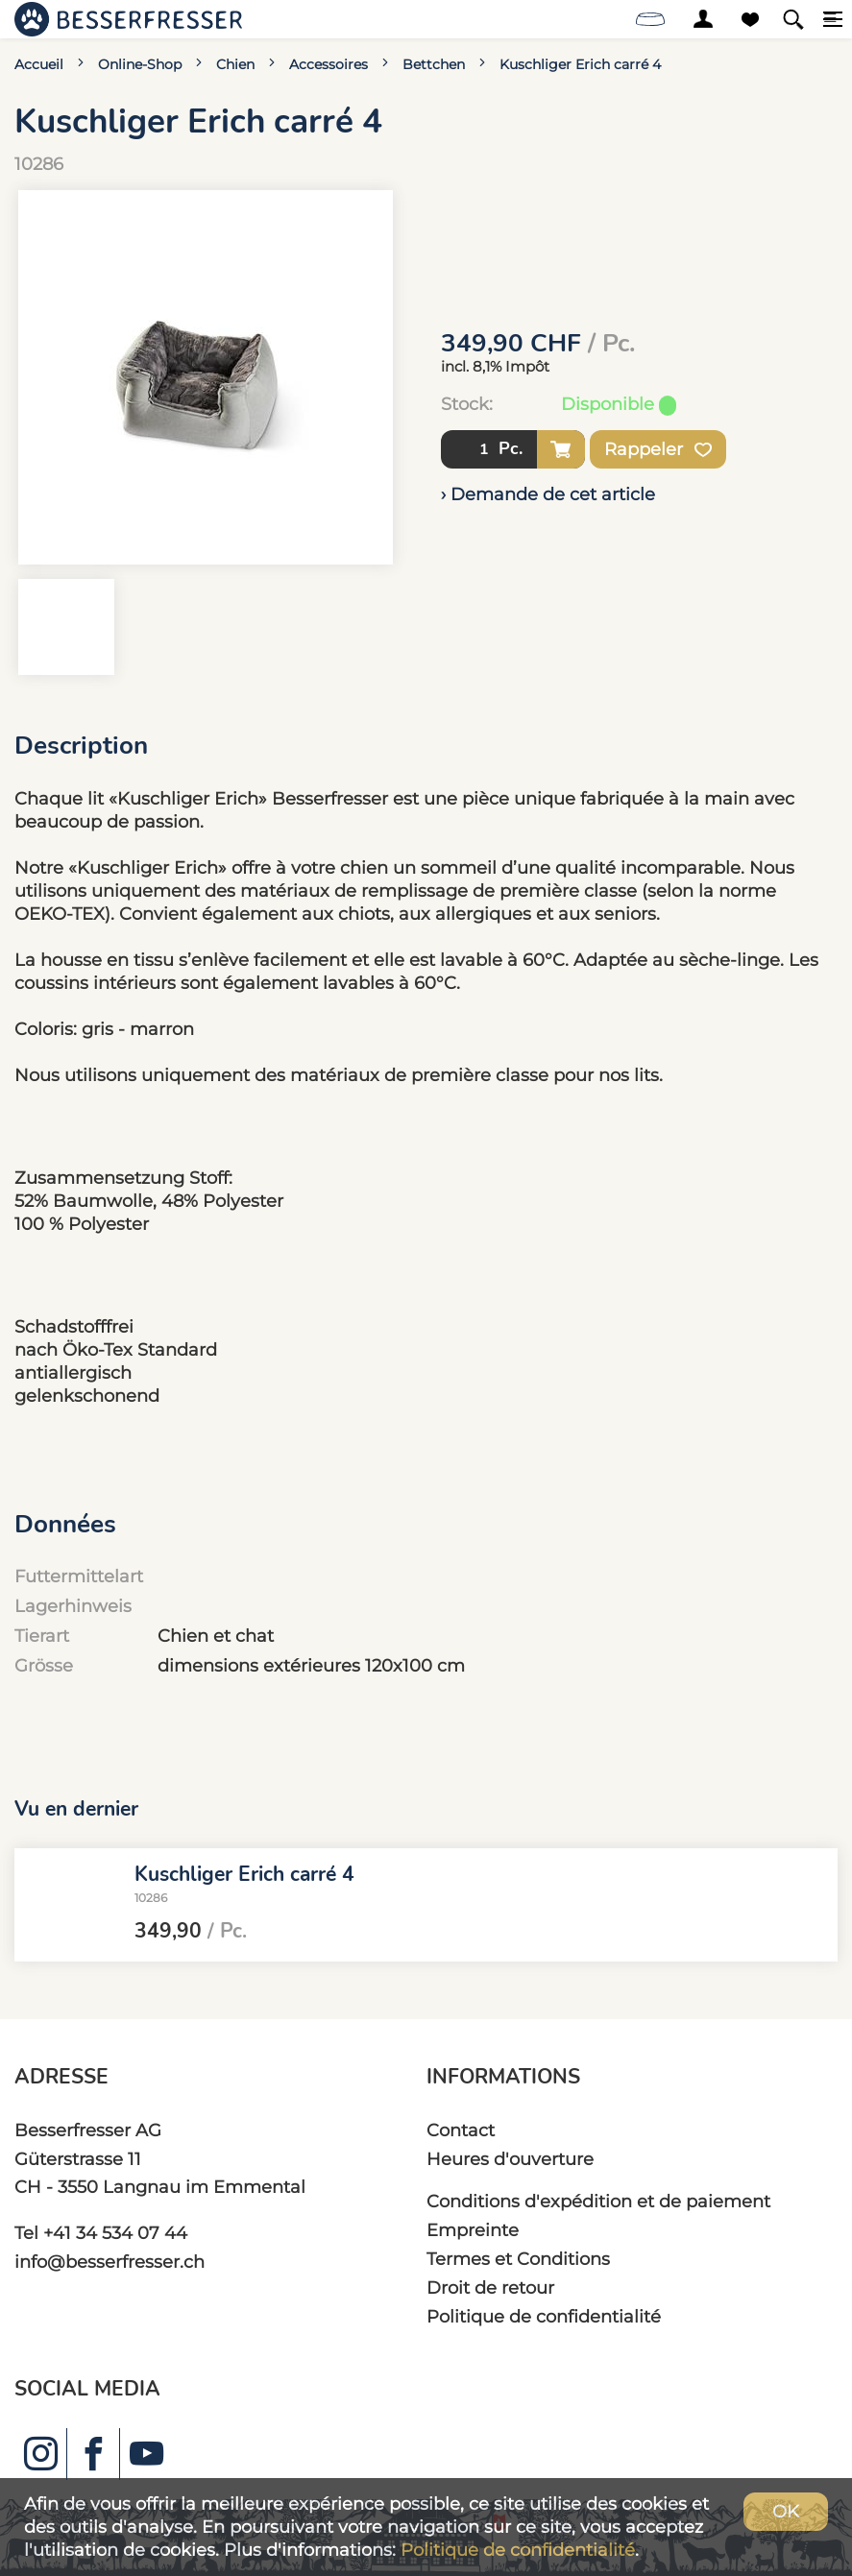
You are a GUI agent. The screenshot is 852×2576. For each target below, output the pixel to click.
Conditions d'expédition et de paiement (598, 2201)
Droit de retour (490, 2287)
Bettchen (433, 64)
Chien (235, 64)
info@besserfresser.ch (109, 2261)
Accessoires (328, 64)
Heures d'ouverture (510, 2159)
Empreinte (472, 2230)
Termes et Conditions (518, 2259)
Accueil (38, 64)
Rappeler (658, 449)
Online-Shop (140, 64)
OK (785, 2511)
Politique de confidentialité (543, 2316)
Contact (460, 2130)
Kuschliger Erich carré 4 (580, 64)
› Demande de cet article (548, 494)
